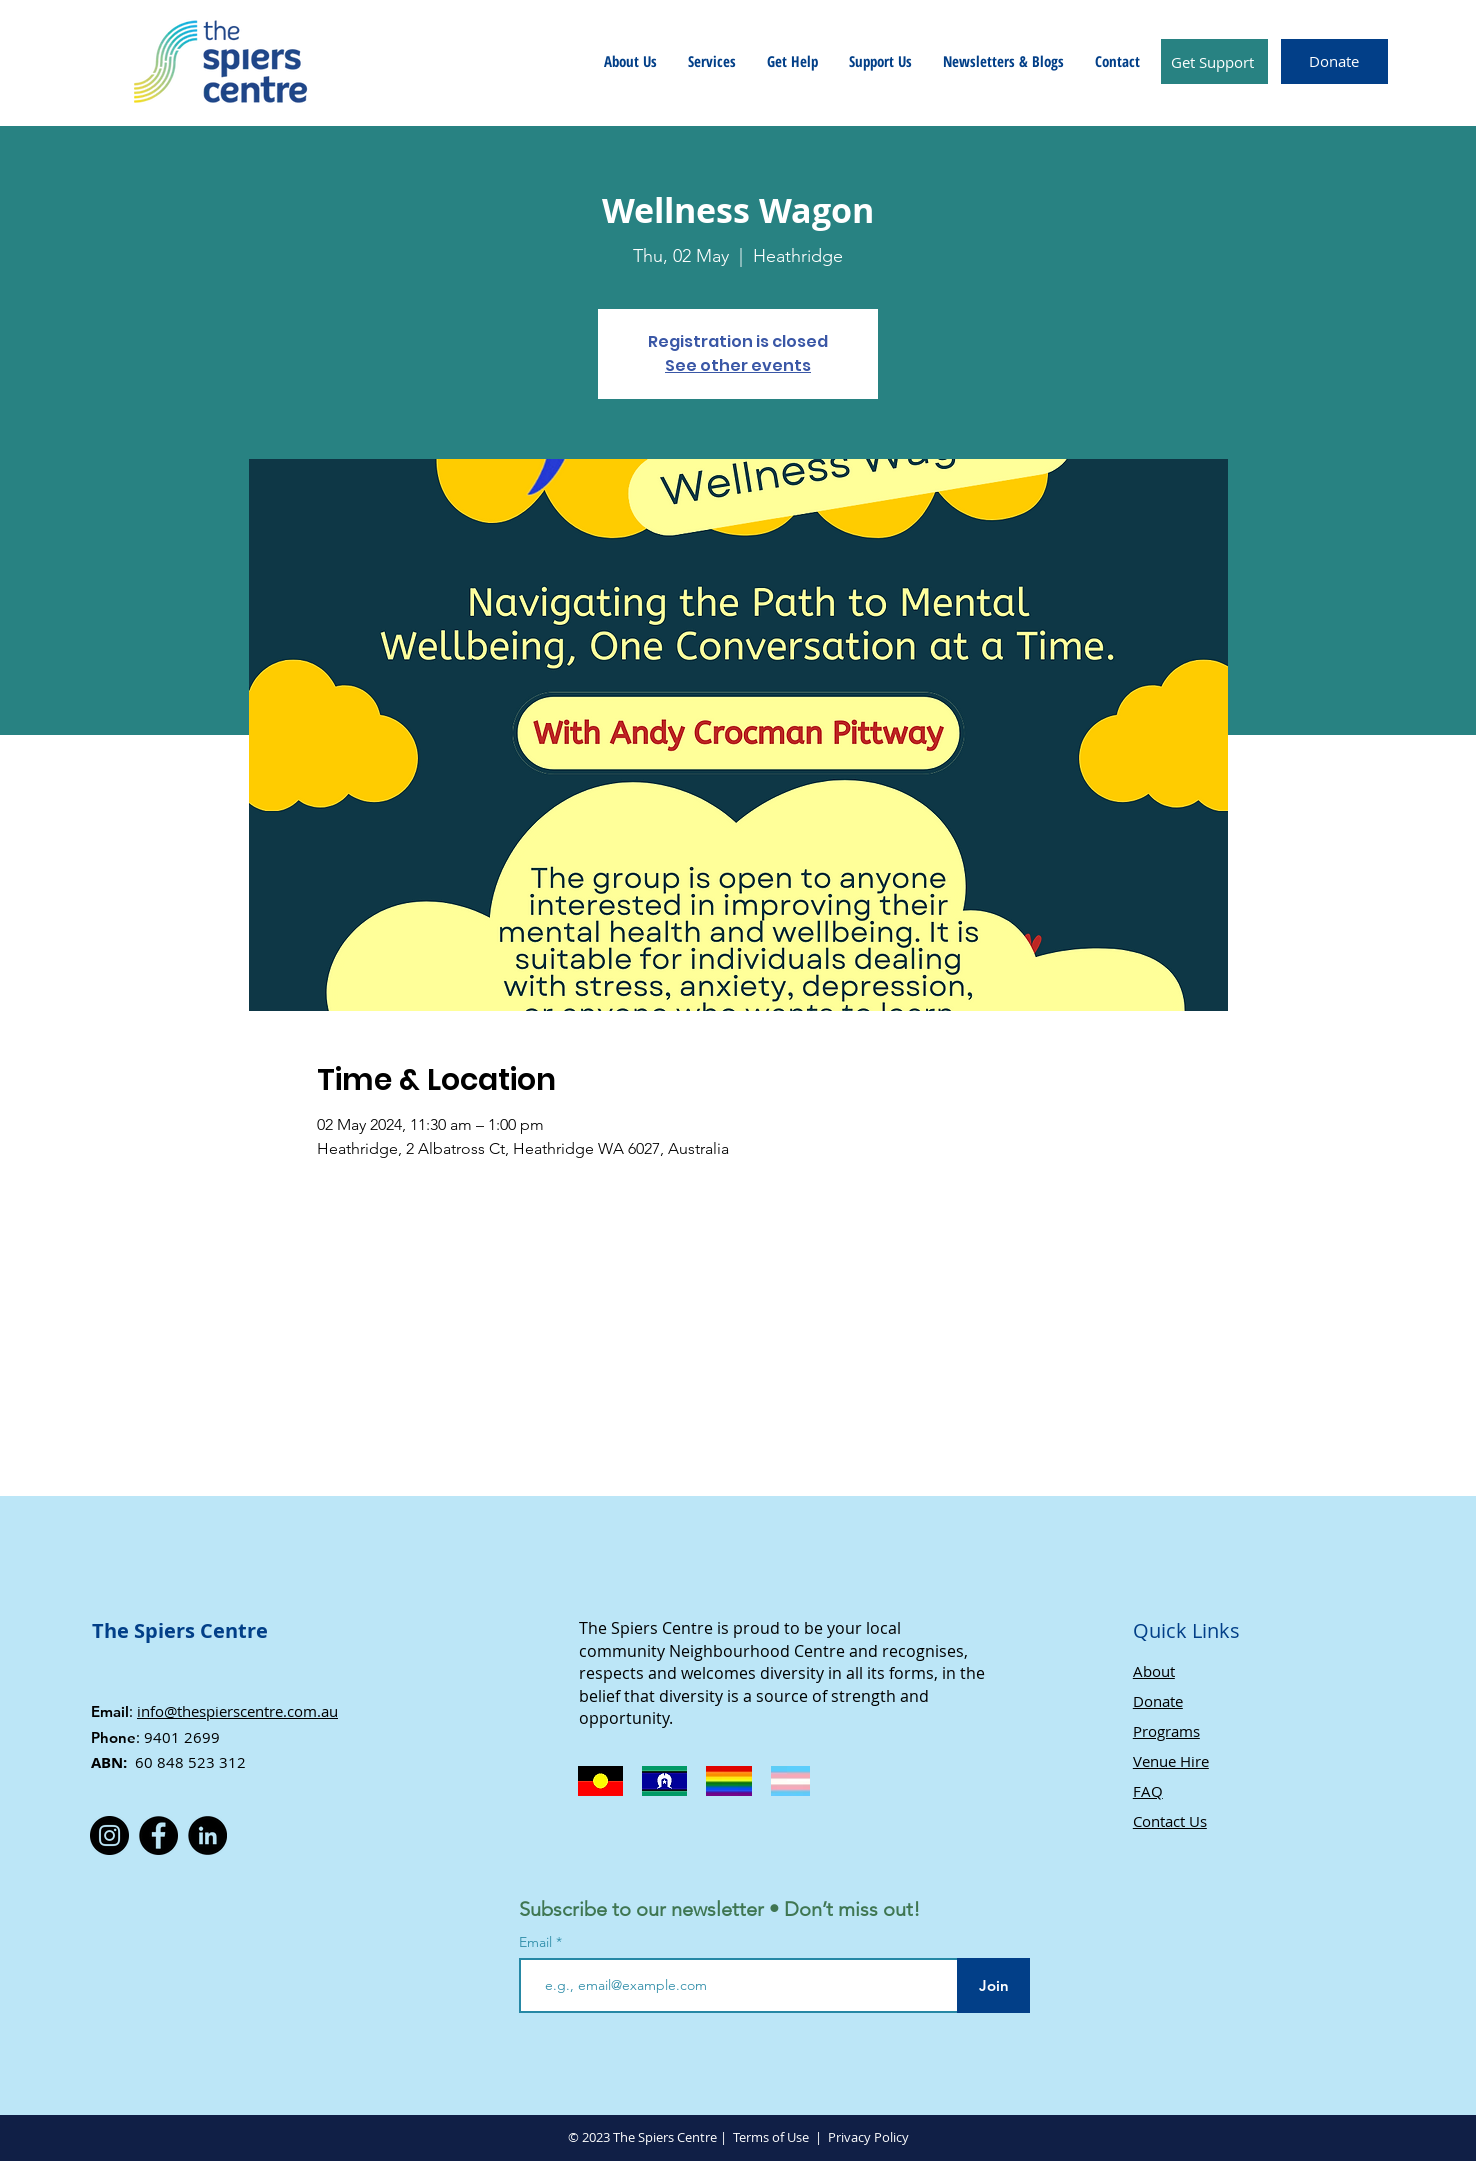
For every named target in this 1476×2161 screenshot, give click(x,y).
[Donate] (1334, 61)
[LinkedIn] (207, 1835)
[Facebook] (158, 1835)
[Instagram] (109, 1835)
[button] (630, 61)
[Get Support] (1214, 61)
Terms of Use (771, 2137)
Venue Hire (1171, 1761)
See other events (738, 365)
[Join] (993, 1985)
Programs (1166, 1731)
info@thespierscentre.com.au (237, 1711)
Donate (1158, 1701)
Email (537, 1942)
